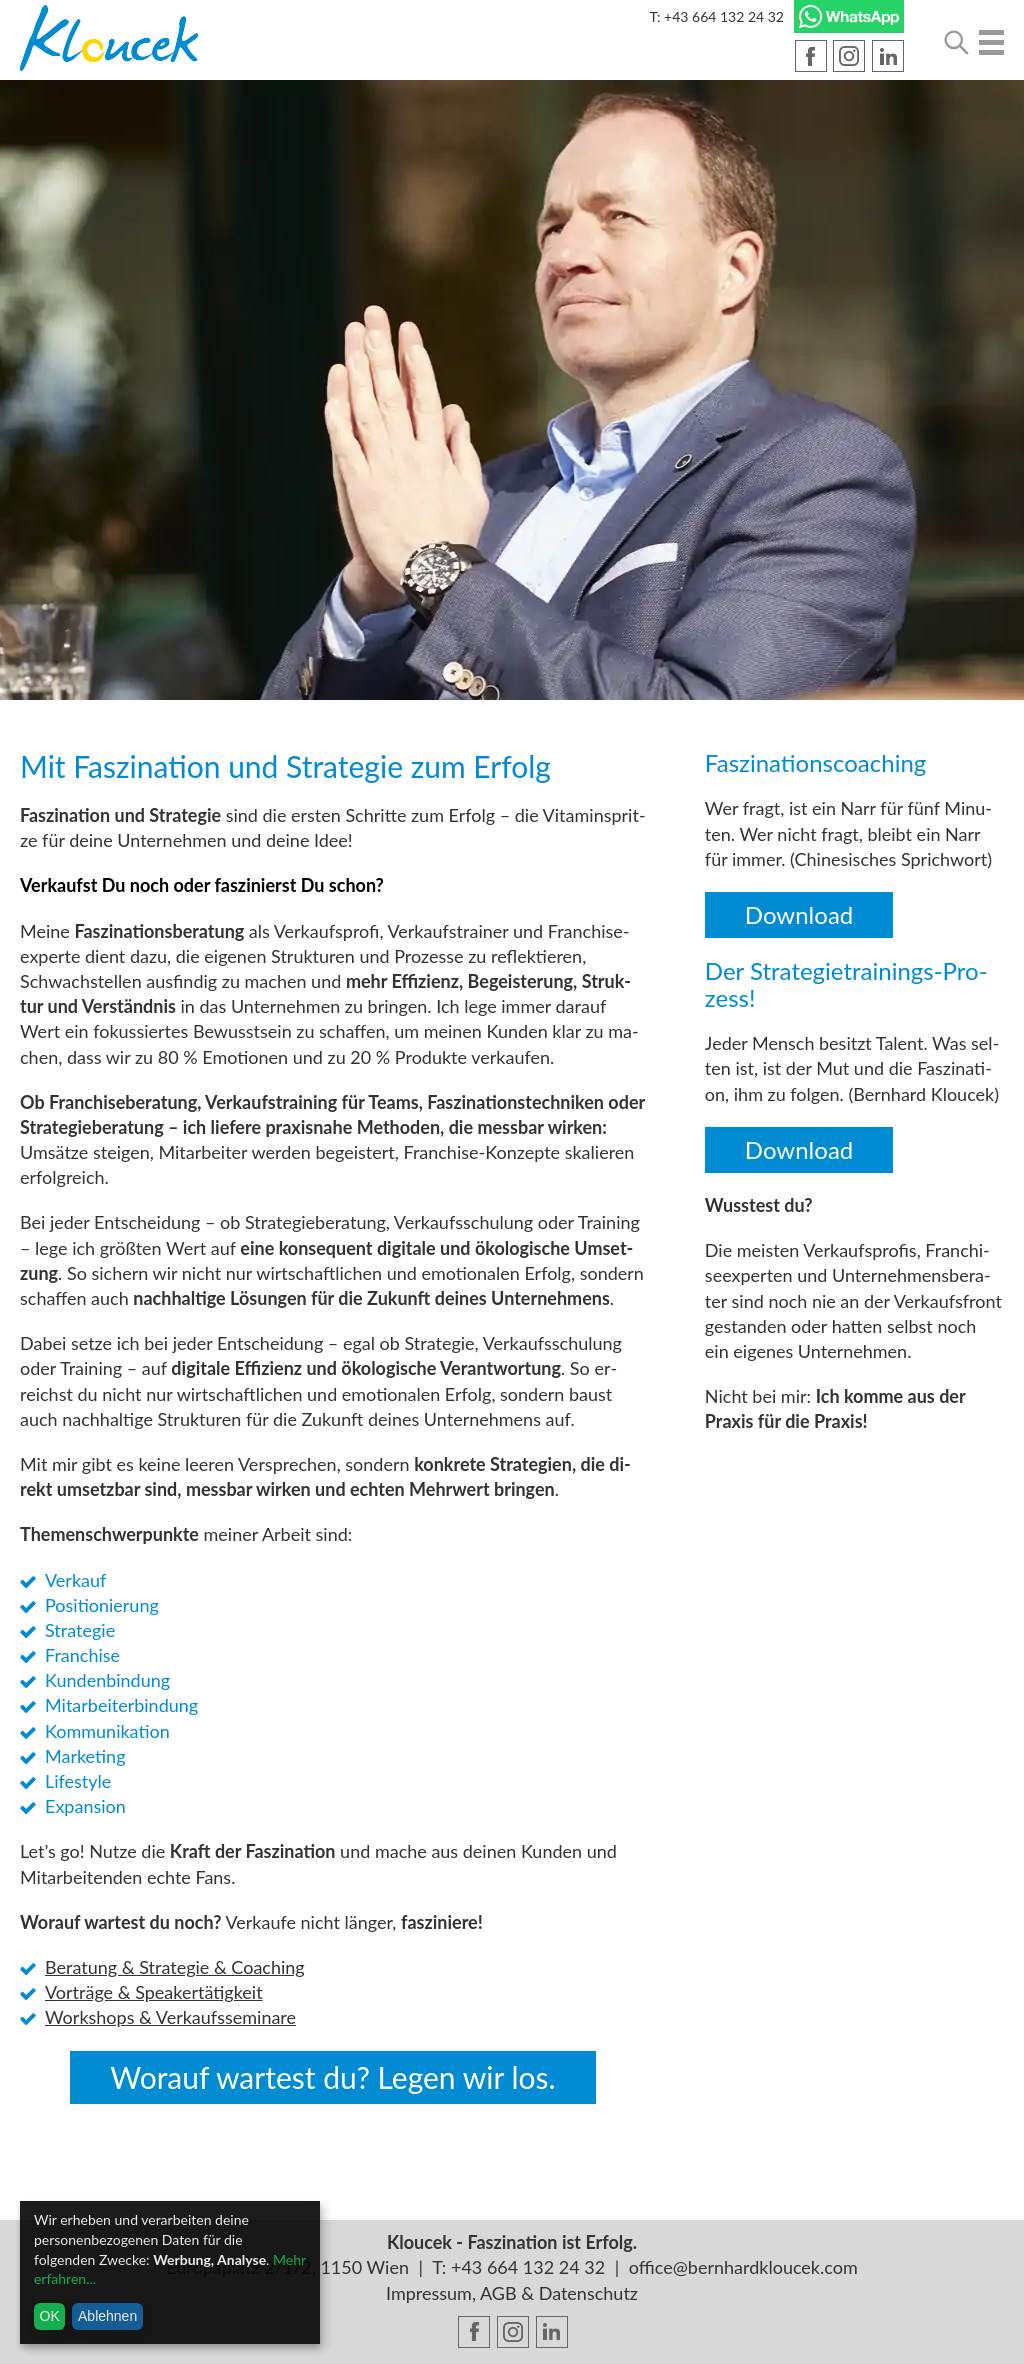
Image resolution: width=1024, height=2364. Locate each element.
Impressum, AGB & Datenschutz (512, 2293)
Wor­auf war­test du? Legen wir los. (332, 2077)
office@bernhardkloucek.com (743, 2267)
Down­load (799, 914)
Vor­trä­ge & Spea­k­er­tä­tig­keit (154, 1992)
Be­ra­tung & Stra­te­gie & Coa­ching (175, 1967)
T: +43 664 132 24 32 (716, 16)
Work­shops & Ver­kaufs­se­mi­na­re (170, 2017)
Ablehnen (107, 2316)
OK (50, 2316)
